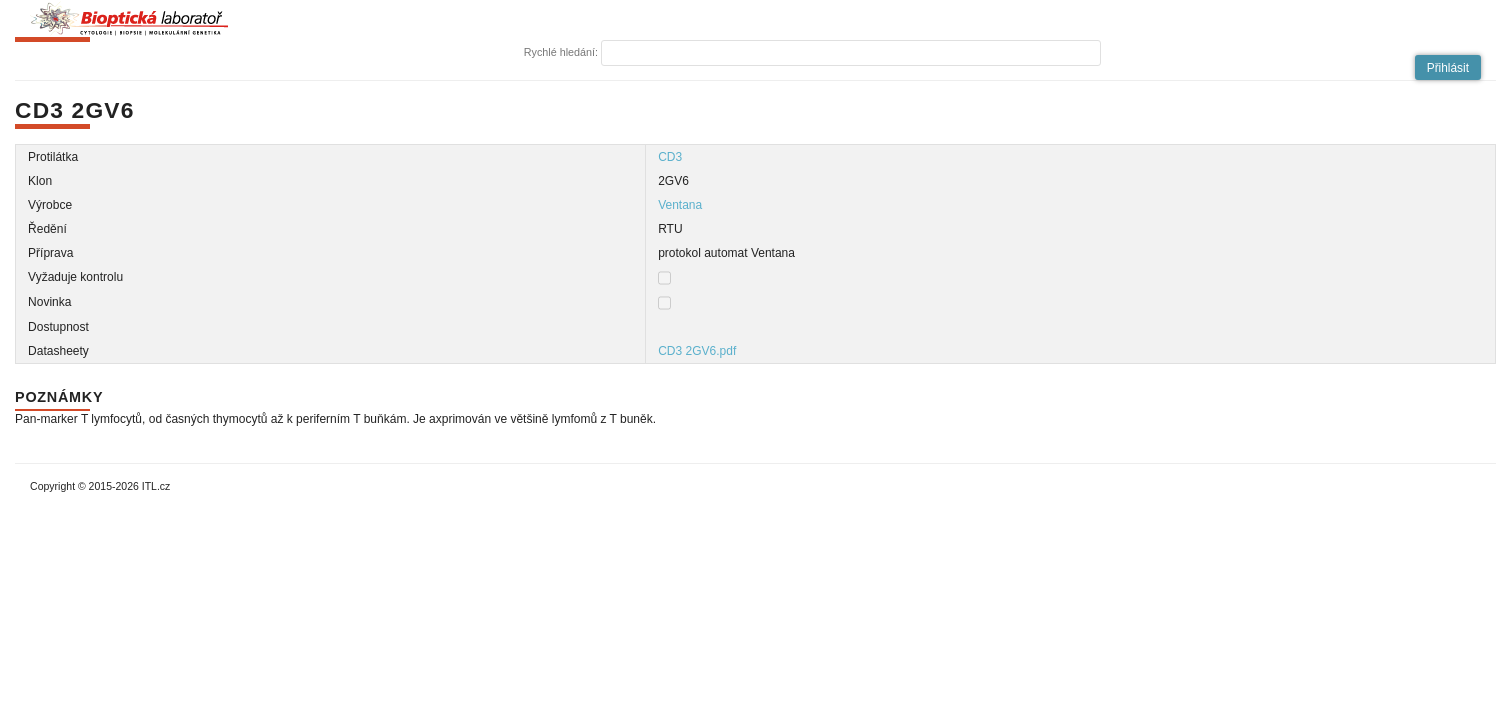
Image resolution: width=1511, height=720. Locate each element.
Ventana (680, 205)
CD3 (670, 157)
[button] (1448, 67)
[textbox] (851, 53)
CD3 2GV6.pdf (697, 351)
